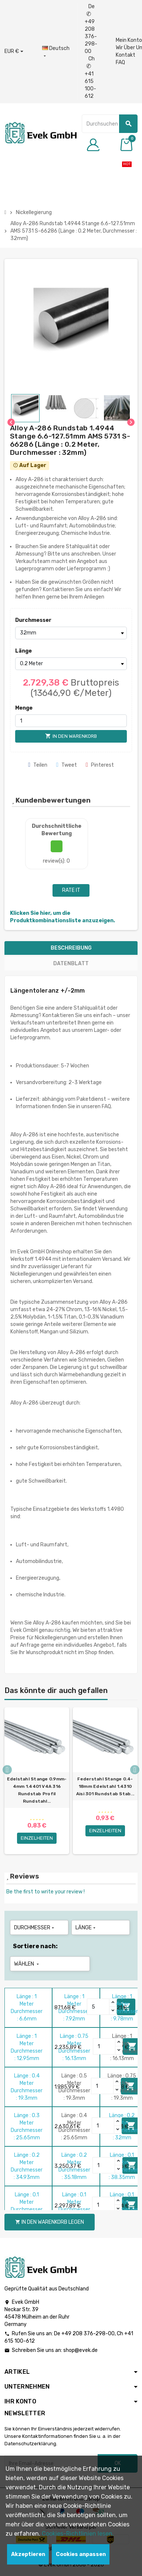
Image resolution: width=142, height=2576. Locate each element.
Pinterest (100, 765)
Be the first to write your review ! (45, 1892)
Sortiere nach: (35, 1946)
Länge (23, 651)
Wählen (27, 1964)
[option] (37, 1780)
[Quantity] (98, 2007)
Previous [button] (7, 1769)
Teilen (37, 765)
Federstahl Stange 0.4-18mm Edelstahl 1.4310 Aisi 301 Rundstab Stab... (105, 1786)
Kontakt (125, 55)
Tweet (66, 765)
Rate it (71, 890)
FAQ (120, 62)
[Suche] (110, 123)
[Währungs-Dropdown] (13, 51)
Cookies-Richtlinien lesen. (78, 2533)
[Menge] (71, 720)
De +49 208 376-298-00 (91, 28)
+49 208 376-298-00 (88, 2333)
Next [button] (134, 1769)
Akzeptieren (28, 2554)
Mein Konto (129, 40)
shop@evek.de (80, 2350)
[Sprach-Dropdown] (56, 52)
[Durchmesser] (71, 633)
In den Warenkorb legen (49, 2222)
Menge (24, 708)
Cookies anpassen (81, 2554)
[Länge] (71, 663)
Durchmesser (28, 620)
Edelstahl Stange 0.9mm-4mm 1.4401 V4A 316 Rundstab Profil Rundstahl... (37, 1790)
